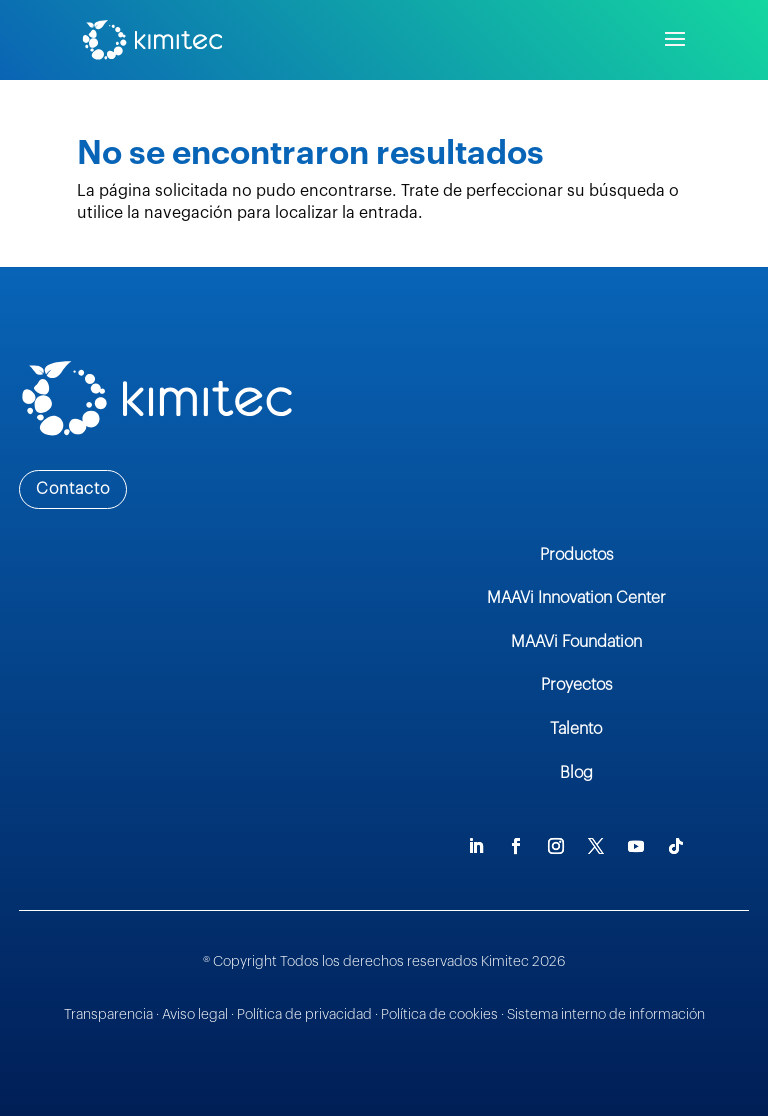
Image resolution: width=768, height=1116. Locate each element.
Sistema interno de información (606, 1015)
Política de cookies (441, 1015)
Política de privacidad (304, 1015)
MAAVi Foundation (576, 642)
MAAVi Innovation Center (576, 598)
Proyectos (576, 685)
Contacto (73, 489)
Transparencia (108, 1015)
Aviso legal (195, 1015)
